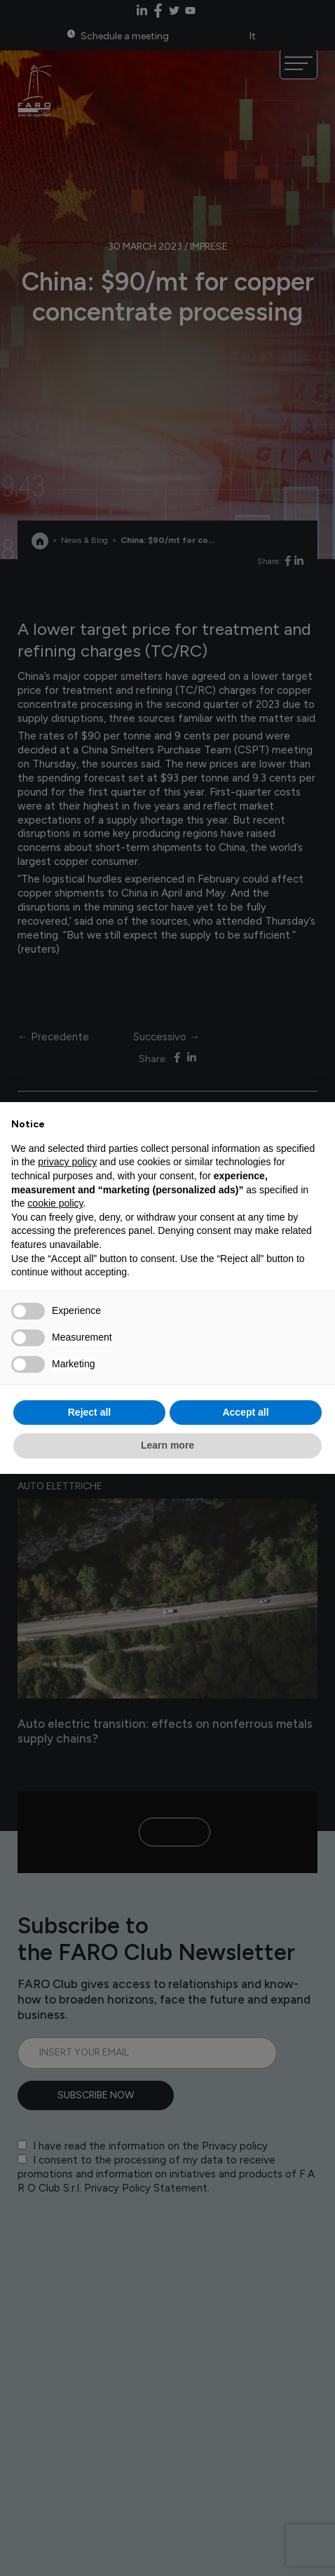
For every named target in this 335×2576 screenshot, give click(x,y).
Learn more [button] (167, 1445)
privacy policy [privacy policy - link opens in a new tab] (67, 1161)
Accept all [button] (245, 1412)
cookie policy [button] (55, 1203)
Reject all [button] (89, 1412)
